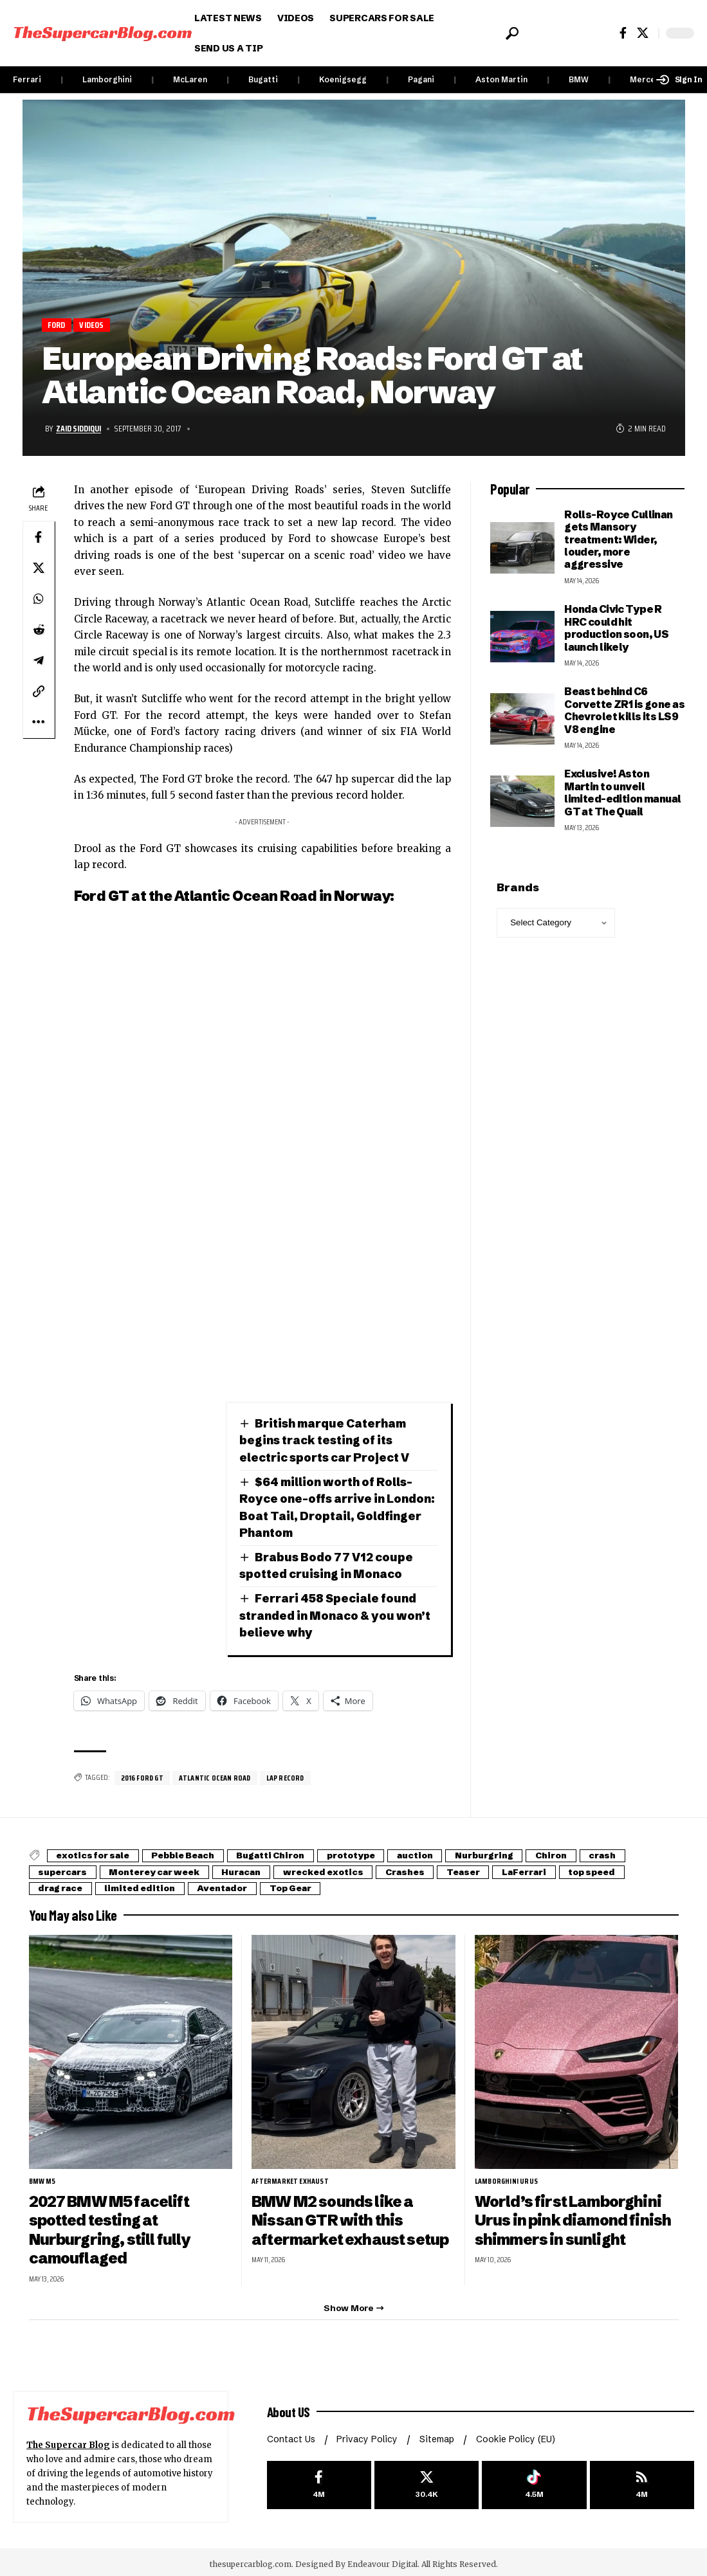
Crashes (431, 1868)
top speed (633, 1868)
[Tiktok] (534, 2480)
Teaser (493, 1868)
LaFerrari (560, 1868)
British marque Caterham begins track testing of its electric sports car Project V (324, 1440)
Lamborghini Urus (506, 2177)
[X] (643, 33)
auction (440, 1852)
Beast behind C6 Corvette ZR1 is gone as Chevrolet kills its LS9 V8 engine (624, 710)
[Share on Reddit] (38, 629)
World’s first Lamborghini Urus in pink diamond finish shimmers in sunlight (573, 2216)
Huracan (257, 1868)
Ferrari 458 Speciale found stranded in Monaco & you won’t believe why (336, 1612)
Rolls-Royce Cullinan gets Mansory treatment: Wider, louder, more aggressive (618, 539)
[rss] (642, 2480)
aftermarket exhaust (290, 2177)
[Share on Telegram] (38, 660)
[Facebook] (623, 33)
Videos (92, 325)
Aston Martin (501, 79)
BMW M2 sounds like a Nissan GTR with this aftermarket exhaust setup (352, 2216)
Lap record (288, 1774)
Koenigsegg (343, 79)
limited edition (147, 1884)
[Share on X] (38, 567)
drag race (63, 1884)
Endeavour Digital (382, 2559)
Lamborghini (107, 79)
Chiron (588, 1852)
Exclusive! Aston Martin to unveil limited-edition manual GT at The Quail (622, 793)
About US (289, 2406)
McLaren (190, 79)
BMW (579, 79)
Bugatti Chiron (286, 1852)
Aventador (234, 1884)
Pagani (421, 79)
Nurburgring (515, 1852)
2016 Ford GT (143, 1774)
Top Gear (308, 1884)
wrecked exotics (344, 1868)
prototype (371, 1852)
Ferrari (27, 79)
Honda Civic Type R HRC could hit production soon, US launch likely (616, 628)
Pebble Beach (192, 1852)
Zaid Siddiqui (80, 429)
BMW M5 (42, 2177)
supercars (65, 1868)
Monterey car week (164, 1868)
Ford (57, 325)
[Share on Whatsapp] (38, 598)
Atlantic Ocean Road (217, 1774)
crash (643, 1852)
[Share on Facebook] (38, 537)
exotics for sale (95, 1852)
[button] (511, 33)
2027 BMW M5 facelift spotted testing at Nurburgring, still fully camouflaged (110, 2225)
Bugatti (263, 79)
